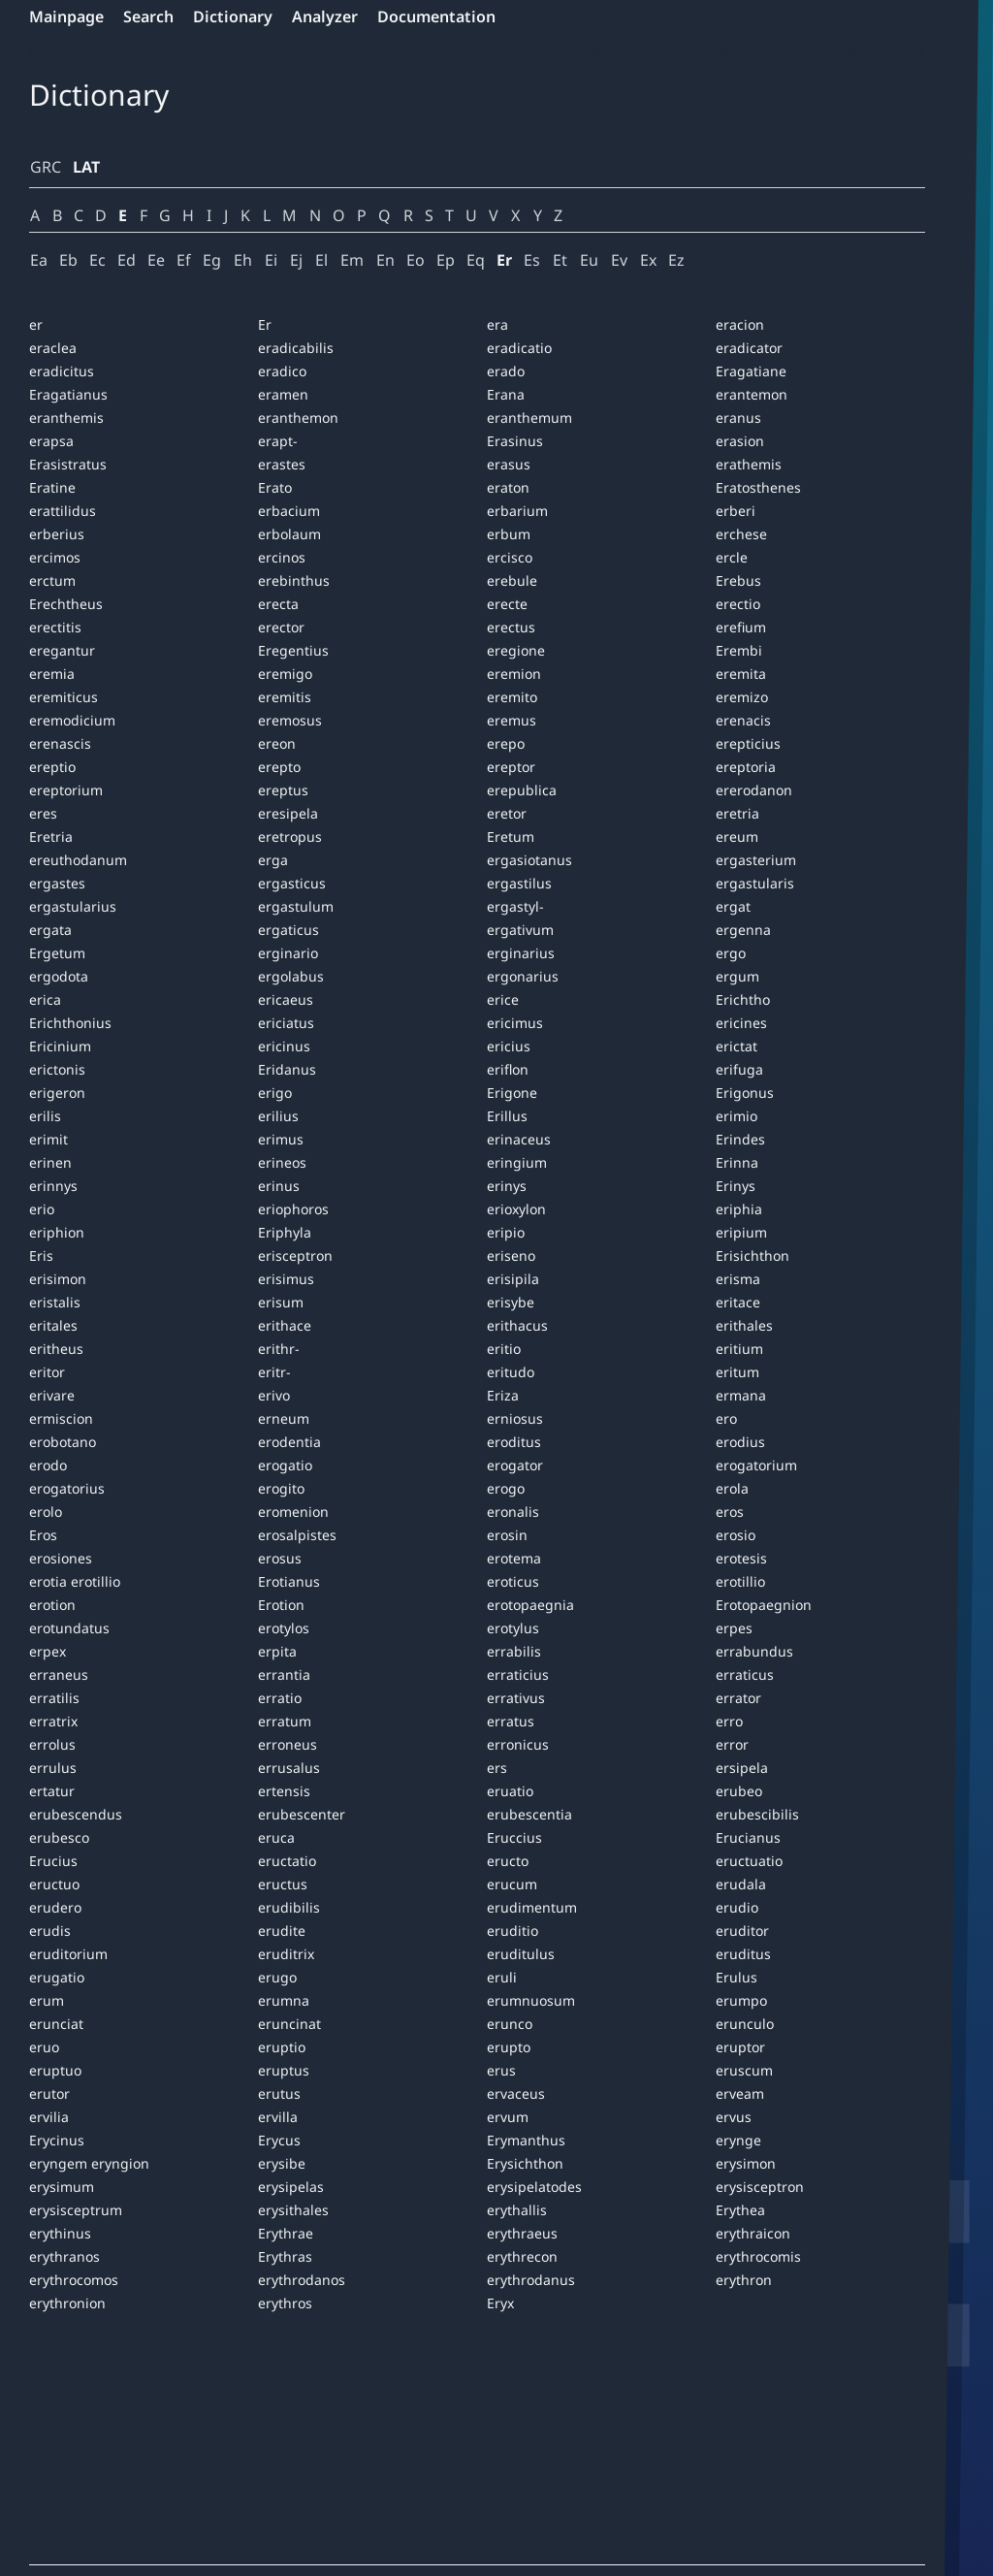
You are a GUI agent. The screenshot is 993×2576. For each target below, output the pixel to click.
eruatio (510, 1791)
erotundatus (69, 1628)
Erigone (512, 1092)
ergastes (57, 883)
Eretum (510, 836)
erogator (515, 1465)
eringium (517, 1162)
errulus (53, 1767)
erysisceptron (760, 2186)
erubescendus (75, 1814)
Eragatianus (68, 394)
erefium (741, 627)
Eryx (500, 2303)
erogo (506, 1488)
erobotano (62, 1442)
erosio (735, 1535)
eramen (283, 394)
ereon (277, 743)
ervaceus (516, 2093)
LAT (86, 166)
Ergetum (57, 953)
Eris (41, 1255)
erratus (510, 1721)
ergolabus (291, 976)
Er (504, 260)
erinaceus (519, 1139)
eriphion (56, 1232)
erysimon (746, 2163)
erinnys (53, 1185)
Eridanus (287, 1069)
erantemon (751, 394)
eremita (741, 673)
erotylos (283, 1628)
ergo (731, 953)
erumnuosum (531, 2000)
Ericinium (60, 1046)
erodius (740, 1442)
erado (506, 371)
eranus (738, 417)
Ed (126, 260)
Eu (589, 260)
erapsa (51, 441)
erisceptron (295, 1255)
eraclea (53, 347)
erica (45, 999)
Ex (648, 260)
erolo (45, 1511)
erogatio (285, 1465)
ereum (737, 836)
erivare (52, 1395)
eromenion (293, 1511)
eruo (44, 2047)
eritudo (510, 1372)
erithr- (279, 1348)
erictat (736, 1046)
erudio (737, 1907)
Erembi (739, 650)
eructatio (287, 1861)
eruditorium (68, 1954)
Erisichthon (752, 1255)
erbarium (517, 510)
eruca (276, 1837)
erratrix (53, 1721)
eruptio (281, 2047)
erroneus (287, 1744)
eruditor (742, 1930)
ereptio (52, 766)
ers (497, 1767)
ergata (50, 929)
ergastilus (519, 883)
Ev (619, 260)
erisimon (57, 1279)
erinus (279, 1185)
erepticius (748, 743)
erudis (50, 1930)
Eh (243, 260)
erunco (509, 2023)
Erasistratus (68, 464)
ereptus (283, 790)
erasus (508, 464)
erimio (736, 1116)
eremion (514, 673)
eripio (506, 1232)
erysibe (281, 2163)
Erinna (737, 1162)
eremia (52, 673)
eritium (739, 1348)
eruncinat (289, 2023)
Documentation (436, 16)
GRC (45, 166)
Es (532, 260)
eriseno (511, 1255)
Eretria (51, 836)
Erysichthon (525, 2163)
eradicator (749, 347)
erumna (283, 2000)
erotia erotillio (74, 1581)
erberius (56, 534)
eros (730, 1511)
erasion (740, 441)
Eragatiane (751, 371)
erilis (45, 1116)
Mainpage (66, 16)
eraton (508, 487)
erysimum (61, 2186)
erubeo (739, 1791)
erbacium (289, 510)
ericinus (284, 1046)
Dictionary (232, 16)
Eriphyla (284, 1232)
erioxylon (516, 1209)
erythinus (60, 2233)
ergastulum (296, 906)
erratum (284, 1721)
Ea (39, 260)
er (36, 324)
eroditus (514, 1442)
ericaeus (285, 999)
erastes (281, 464)
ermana (741, 1395)
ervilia (49, 2117)
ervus (734, 2117)
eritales (53, 1325)
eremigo (285, 673)
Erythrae (285, 2233)
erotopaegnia (530, 1604)
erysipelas (291, 2186)
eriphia (739, 1209)
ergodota (58, 976)
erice (503, 999)
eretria (737, 813)
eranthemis (66, 417)
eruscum (744, 2070)
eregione (516, 650)
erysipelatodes (534, 2186)
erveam (740, 2093)
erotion (52, 1604)
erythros (285, 2303)
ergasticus (292, 883)
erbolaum (289, 534)
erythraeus (522, 2233)
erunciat (56, 2023)
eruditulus (521, 1954)
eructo (508, 1861)
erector (281, 627)
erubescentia (529, 1814)
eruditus (743, 1954)
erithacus (517, 1325)
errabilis (514, 1651)
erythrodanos (301, 2279)
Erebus (738, 580)
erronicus (518, 1744)
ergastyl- (515, 906)
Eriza (503, 1395)
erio (41, 1209)
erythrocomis (758, 2256)
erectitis (55, 627)
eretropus (290, 836)
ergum (737, 976)
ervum (508, 2117)
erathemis (749, 464)
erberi (735, 510)
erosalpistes (297, 1535)
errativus (516, 1698)
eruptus (283, 2070)
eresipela (288, 813)
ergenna (743, 929)
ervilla (278, 2117)
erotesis (741, 1558)
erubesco (59, 1837)
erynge (738, 2140)
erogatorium (756, 1465)
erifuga (739, 1069)
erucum (512, 1884)
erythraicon (753, 2233)
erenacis (743, 720)
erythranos (64, 2256)
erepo (506, 743)
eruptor (740, 2047)
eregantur (62, 650)
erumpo (741, 2000)
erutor (49, 2093)
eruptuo (55, 2070)
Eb (68, 260)
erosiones (60, 1558)
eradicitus (61, 371)
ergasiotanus (529, 860)
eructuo (54, 1884)
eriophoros (293, 1209)
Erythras (285, 2256)
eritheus (56, 1348)
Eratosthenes (758, 487)
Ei (271, 260)
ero (726, 1418)
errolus (52, 1744)
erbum (508, 534)
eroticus (513, 1581)
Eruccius (514, 1837)
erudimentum (532, 1907)
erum (46, 2000)
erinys (507, 1185)
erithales (744, 1325)
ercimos (54, 557)
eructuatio (749, 1861)
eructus (282, 1884)
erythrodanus (531, 2279)
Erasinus (515, 441)
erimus (281, 1139)
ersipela (742, 1767)
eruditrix (286, 1954)
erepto (279, 766)
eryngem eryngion (89, 2163)
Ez (676, 260)
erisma (738, 1279)
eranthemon (298, 417)
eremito (512, 697)
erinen (50, 1162)
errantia (284, 1674)
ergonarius (523, 976)
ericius (508, 1046)
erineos (282, 1162)
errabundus (754, 1651)
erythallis (517, 2210)
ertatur (52, 1791)
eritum (737, 1372)
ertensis (284, 1791)
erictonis (57, 1069)
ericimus (515, 1023)
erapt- (278, 441)
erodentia (289, 1442)
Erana (506, 394)
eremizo (742, 697)
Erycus (279, 2140)
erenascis (60, 743)
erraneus (58, 1674)
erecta (278, 604)
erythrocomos (73, 2279)
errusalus (289, 1767)
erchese (741, 534)
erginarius (521, 953)
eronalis (513, 1511)
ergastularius (72, 906)
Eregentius (293, 650)
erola (732, 1488)
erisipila (513, 1279)
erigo (275, 1092)
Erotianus (289, 1581)
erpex (47, 1651)
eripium (741, 1232)
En (385, 260)
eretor (507, 813)
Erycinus (56, 2140)
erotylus (513, 1628)
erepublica (522, 790)
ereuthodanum (78, 860)
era (497, 324)
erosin (507, 1535)
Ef (183, 260)
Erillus (507, 1116)
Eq (475, 260)
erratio (280, 1698)
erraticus (745, 1674)
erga (273, 860)
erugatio (56, 1977)
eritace (738, 1302)
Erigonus (745, 1092)
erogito (281, 1488)
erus (501, 2070)
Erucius (53, 1861)
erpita (277, 1651)
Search (148, 16)
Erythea (740, 2210)
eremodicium (72, 720)
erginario (288, 953)
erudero (55, 1907)
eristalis (54, 1302)
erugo (277, 1977)
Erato (275, 487)
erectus (511, 627)
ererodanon (754, 790)
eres (43, 813)
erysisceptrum (75, 2210)
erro (729, 1721)
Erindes (740, 1139)
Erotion (281, 1604)
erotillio (740, 1581)
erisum (281, 1302)
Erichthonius (70, 1023)
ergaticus (288, 929)
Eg (212, 260)
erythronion (67, 2303)
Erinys (735, 1185)
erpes (734, 1628)
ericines (741, 1023)
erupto (508, 2047)
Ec (97, 260)
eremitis (284, 697)
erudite (281, 1930)
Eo (415, 260)
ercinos (281, 557)
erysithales (293, 2210)
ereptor (511, 766)
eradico (282, 371)
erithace (284, 1325)
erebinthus (294, 580)
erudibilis (289, 1907)
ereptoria (746, 766)
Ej (296, 260)
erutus (279, 2093)
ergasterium (756, 860)
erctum (52, 580)
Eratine (52, 487)
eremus (511, 720)
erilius (278, 1116)
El (321, 260)
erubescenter (301, 1814)
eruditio (512, 1930)
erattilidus (62, 510)
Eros (43, 1535)
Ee (156, 260)
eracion (740, 324)
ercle (732, 557)
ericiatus (286, 1023)
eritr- (274, 1372)
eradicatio (519, 347)
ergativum (520, 929)
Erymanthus (526, 2140)
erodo (48, 1465)
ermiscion (61, 1418)
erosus (280, 1558)
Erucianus (748, 1837)
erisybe (510, 1302)
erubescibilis (757, 1814)
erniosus (515, 1418)
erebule (512, 580)
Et (560, 260)
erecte (507, 604)
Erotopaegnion (764, 1604)
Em (352, 260)
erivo (274, 1395)
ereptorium (66, 790)
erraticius (518, 1674)
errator (738, 1698)
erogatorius (67, 1488)
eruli (502, 1977)
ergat (733, 906)
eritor (47, 1372)
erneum (283, 1418)
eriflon (508, 1069)
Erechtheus (66, 604)
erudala (741, 1884)
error (732, 1744)
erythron (744, 2279)
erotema (514, 1558)
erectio (738, 604)
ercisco (509, 557)
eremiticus (63, 697)
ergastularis (755, 883)
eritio (504, 1348)
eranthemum (529, 417)
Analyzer (325, 16)
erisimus (286, 1279)
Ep (445, 260)
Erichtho (743, 999)
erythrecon (522, 2256)
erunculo (745, 2023)
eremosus (290, 720)
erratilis (54, 1698)
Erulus (736, 1977)
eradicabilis (296, 347)
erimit (48, 1139)
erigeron (57, 1092)
